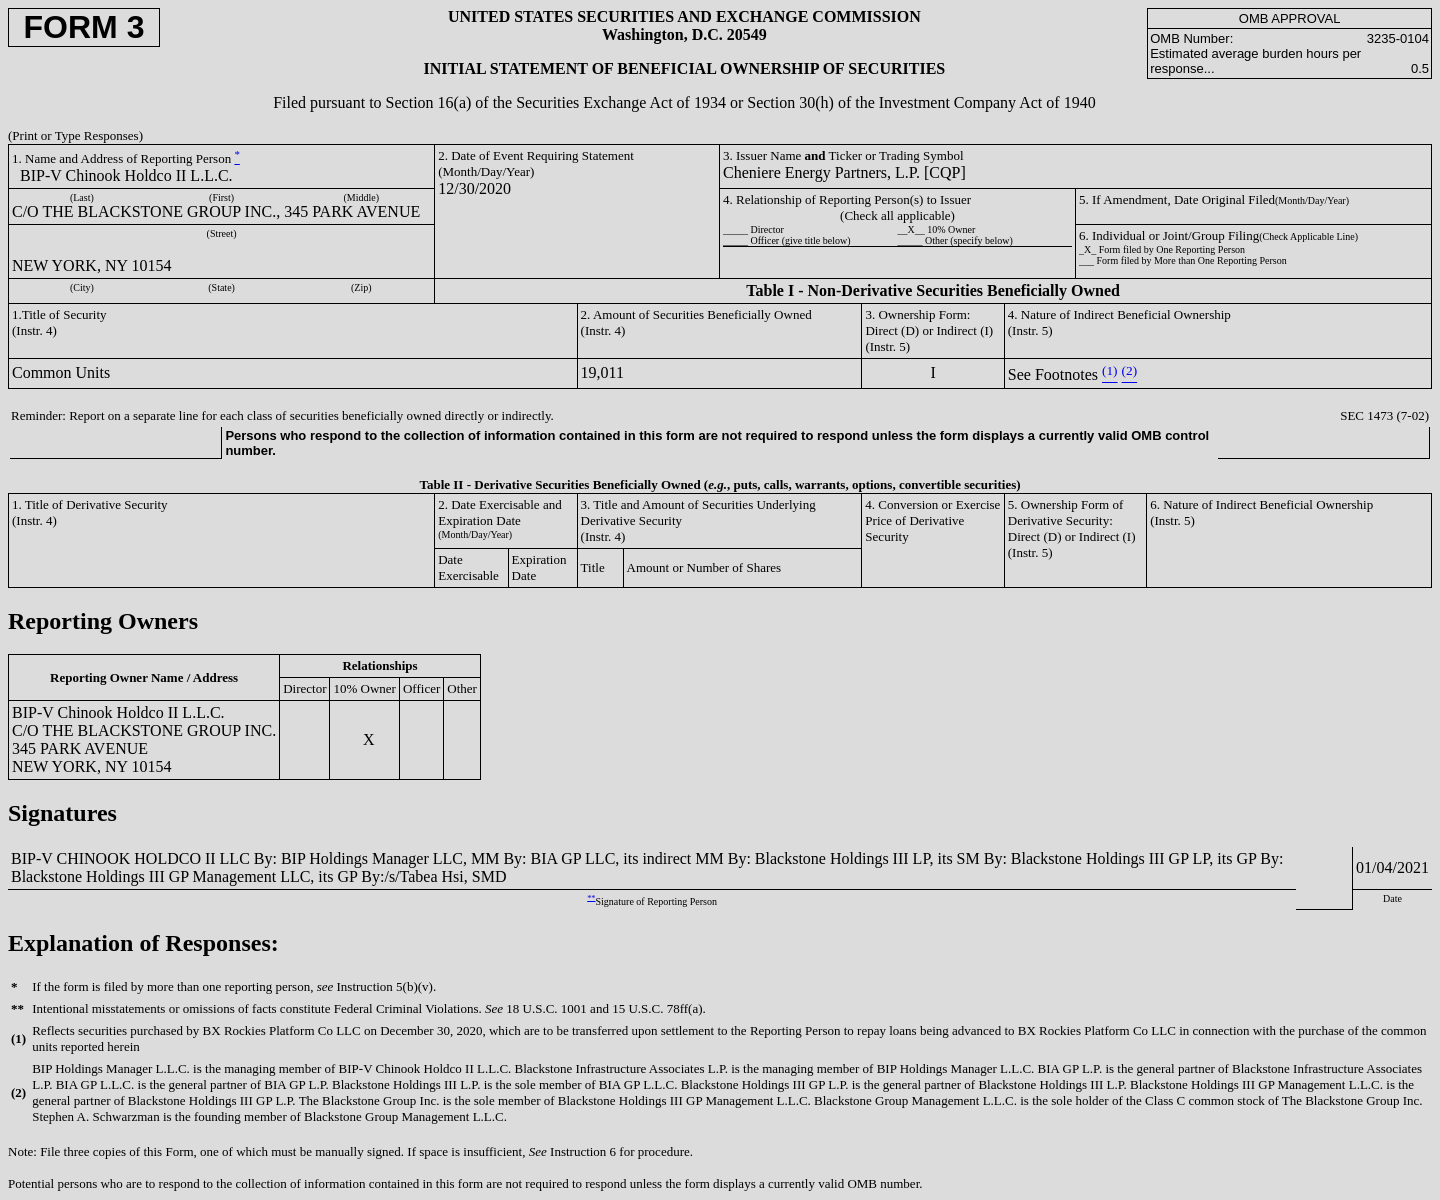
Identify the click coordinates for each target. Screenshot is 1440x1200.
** (591, 897)
